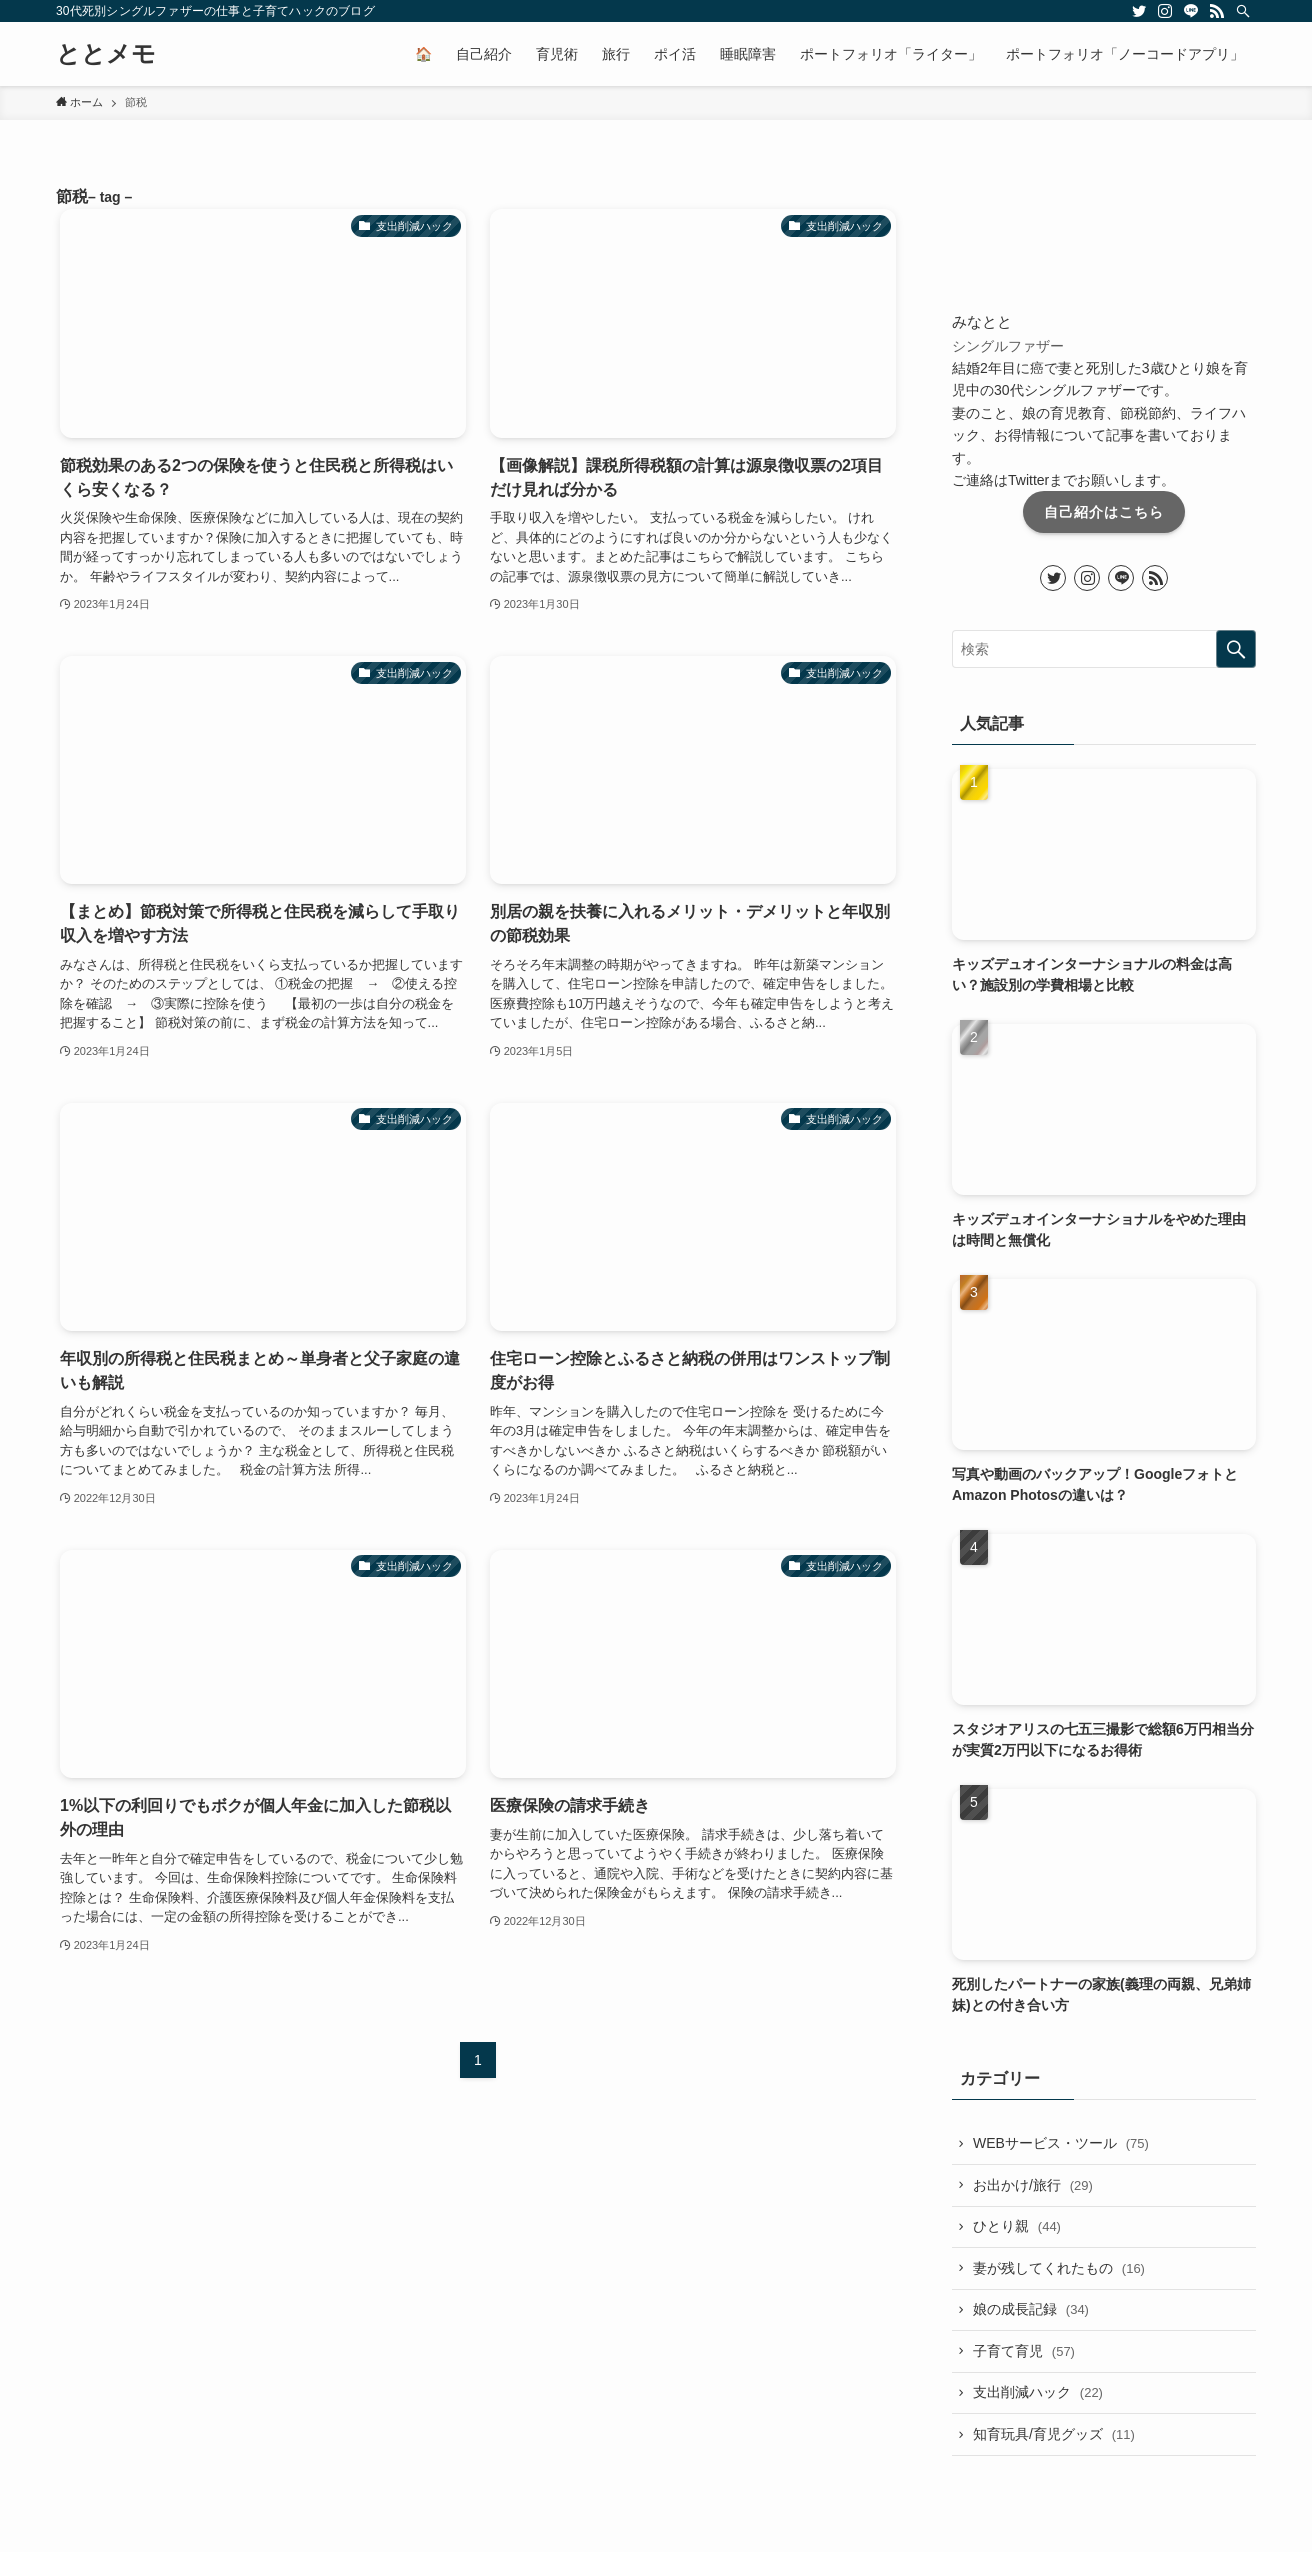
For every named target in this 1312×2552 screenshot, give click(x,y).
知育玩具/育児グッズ (1054, 2434)
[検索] (1243, 11)
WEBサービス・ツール (1061, 2143)
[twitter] (1139, 11)
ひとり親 (1017, 2226)
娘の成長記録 (1031, 2309)
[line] (1191, 11)
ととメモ (106, 54)
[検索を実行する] (1236, 649)
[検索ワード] (1104, 649)
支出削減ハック (1038, 2393)
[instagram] (1165, 11)
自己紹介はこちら (1104, 512)
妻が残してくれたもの (1059, 2268)
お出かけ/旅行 (1033, 2185)
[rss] (1217, 11)
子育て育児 (1024, 2351)
